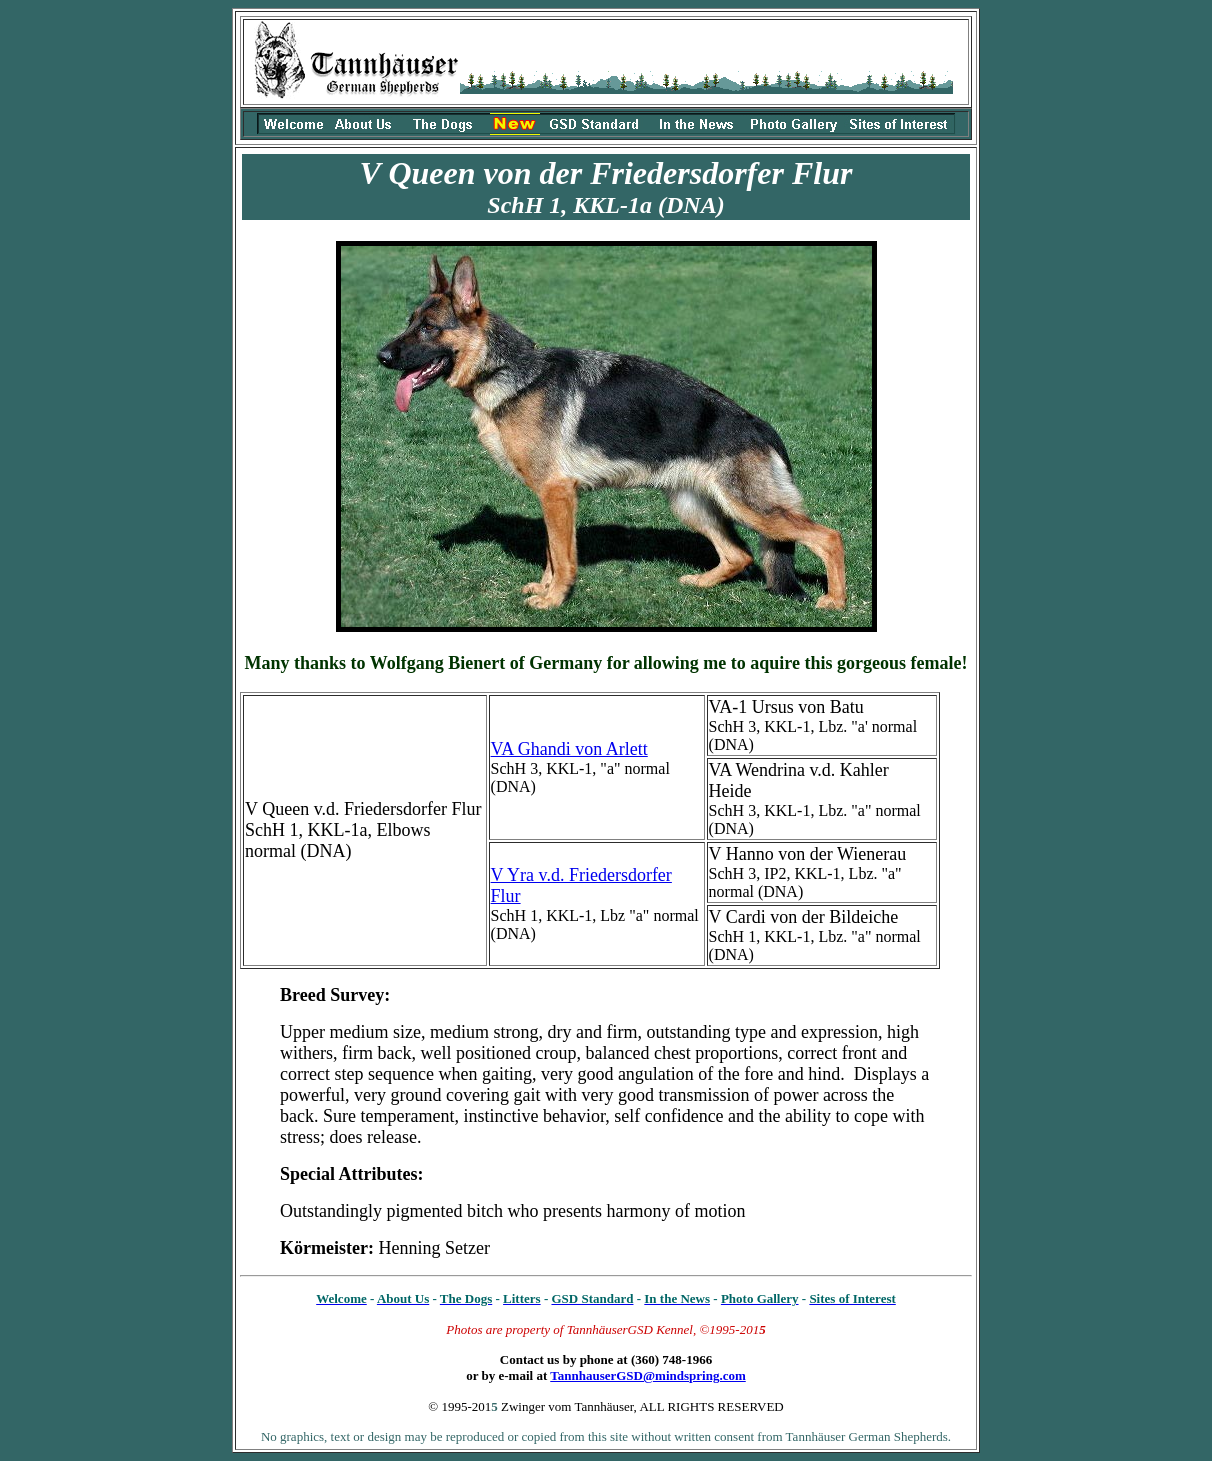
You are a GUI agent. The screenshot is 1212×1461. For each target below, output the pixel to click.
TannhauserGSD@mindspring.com (647, 1375)
